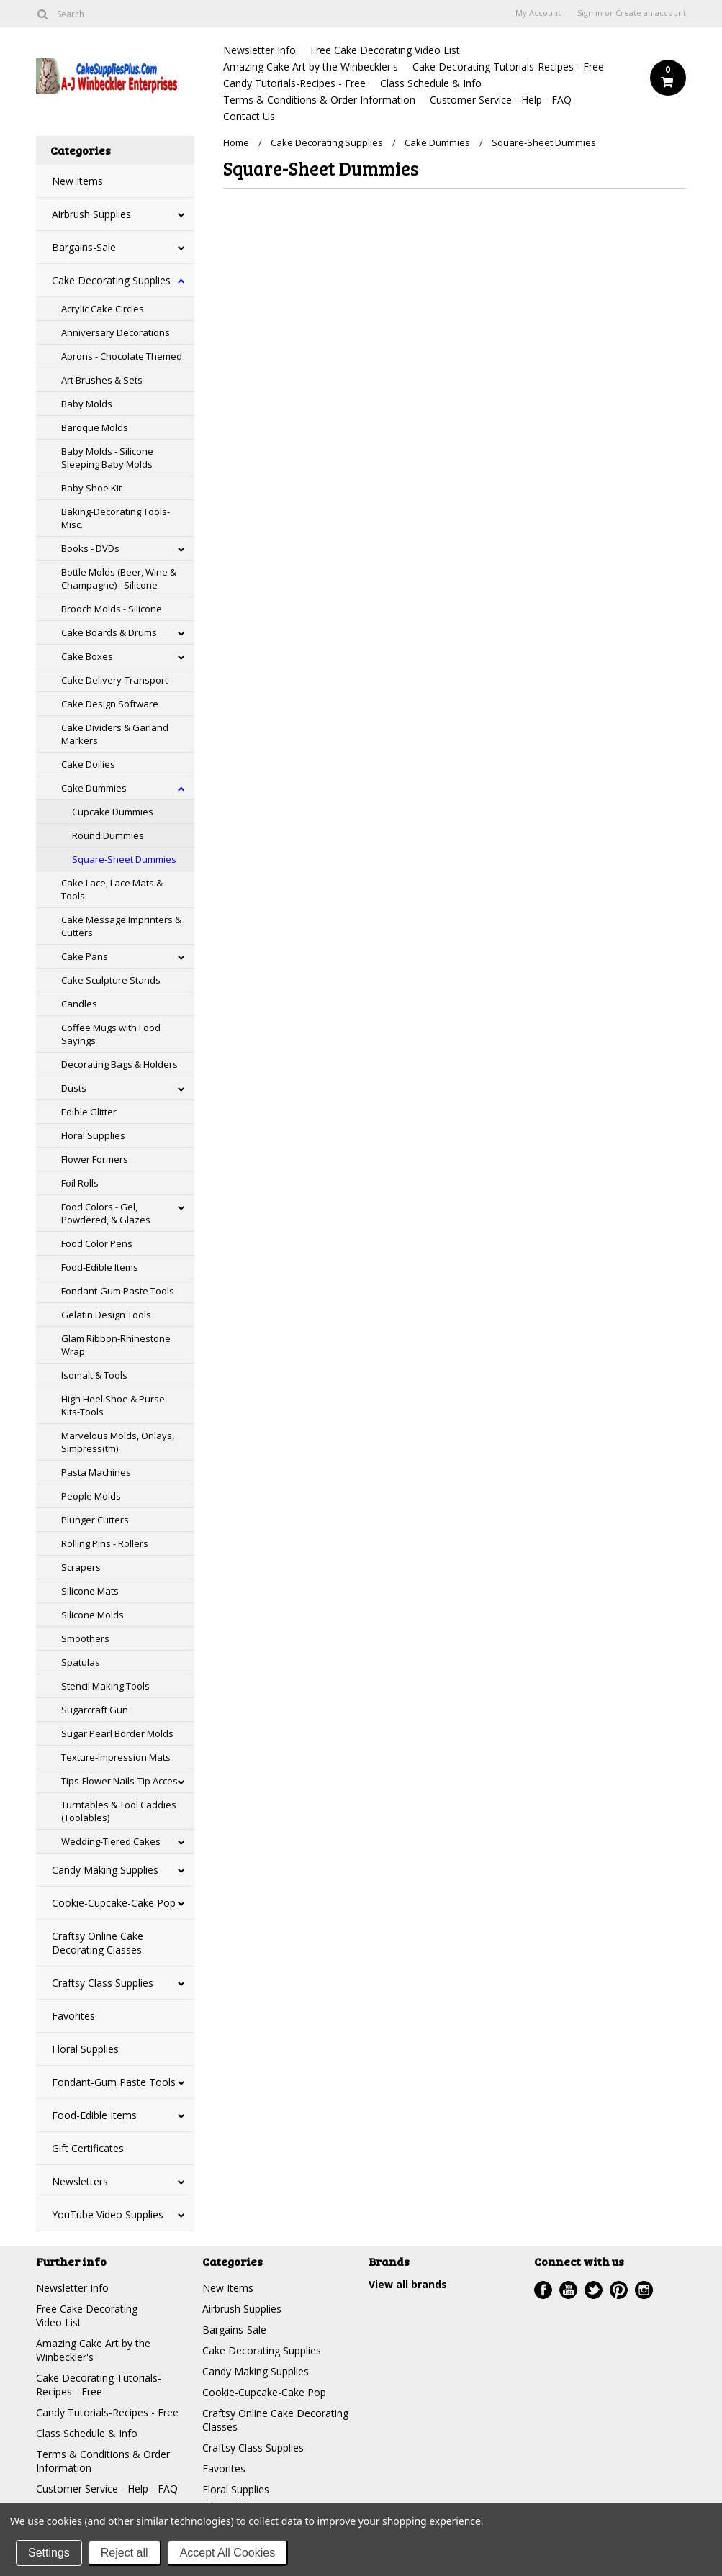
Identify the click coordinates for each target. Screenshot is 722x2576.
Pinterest (619, 2290)
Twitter (594, 2290)
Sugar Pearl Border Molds (117, 1733)
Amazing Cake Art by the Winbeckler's (310, 66)
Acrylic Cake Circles (102, 308)
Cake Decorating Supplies (111, 280)
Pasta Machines (96, 1472)
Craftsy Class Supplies (102, 1983)
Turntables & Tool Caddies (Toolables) (118, 1811)
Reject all (124, 2552)
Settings (49, 2552)
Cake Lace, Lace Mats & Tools (112, 889)
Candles (79, 1003)
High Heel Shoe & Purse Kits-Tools (113, 1405)
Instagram (644, 2290)
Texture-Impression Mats (116, 1757)
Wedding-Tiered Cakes (111, 1841)
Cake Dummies (94, 787)
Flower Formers (94, 1159)
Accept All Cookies (228, 2552)
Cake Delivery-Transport (114, 680)
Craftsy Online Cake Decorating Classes (97, 1942)
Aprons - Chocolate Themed (121, 356)
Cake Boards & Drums (109, 632)
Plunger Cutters (95, 1519)
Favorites (73, 2016)
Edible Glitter (89, 1111)
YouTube (568, 2290)
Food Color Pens (96, 1243)
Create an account (650, 13)
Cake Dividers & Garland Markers (114, 734)
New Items (77, 181)
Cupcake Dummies (112, 811)
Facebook (543, 2290)
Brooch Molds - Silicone (111, 608)
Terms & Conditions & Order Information (319, 99)
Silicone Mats (90, 1590)
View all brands (408, 2284)
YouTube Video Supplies (107, 2214)
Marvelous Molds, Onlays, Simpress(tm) (117, 1442)
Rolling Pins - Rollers (104, 1543)
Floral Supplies (93, 1135)
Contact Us (249, 116)
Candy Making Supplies (105, 1870)
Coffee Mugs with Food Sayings (111, 1034)
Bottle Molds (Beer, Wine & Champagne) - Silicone (118, 578)
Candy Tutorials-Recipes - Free (294, 83)
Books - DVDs (90, 548)
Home (236, 142)
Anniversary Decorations (115, 332)
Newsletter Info (259, 50)
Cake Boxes (87, 656)
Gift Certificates (88, 2148)
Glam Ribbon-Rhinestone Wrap (116, 1345)
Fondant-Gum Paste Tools (117, 1290)
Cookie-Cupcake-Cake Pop (114, 1903)
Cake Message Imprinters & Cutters (121, 926)
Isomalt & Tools (94, 1375)
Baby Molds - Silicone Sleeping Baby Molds (107, 458)
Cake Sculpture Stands (111, 980)
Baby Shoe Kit (91, 487)
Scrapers (81, 1567)
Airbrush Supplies (91, 214)
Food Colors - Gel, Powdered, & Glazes (105, 1213)
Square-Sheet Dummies (124, 859)
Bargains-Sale (84, 247)
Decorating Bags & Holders (119, 1064)
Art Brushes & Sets (102, 379)
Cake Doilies (88, 764)
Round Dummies (108, 835)
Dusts (73, 1087)
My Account (538, 13)
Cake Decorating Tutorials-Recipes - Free (508, 66)
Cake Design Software (109, 703)
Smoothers (85, 1638)
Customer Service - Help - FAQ (501, 99)
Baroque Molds (94, 427)
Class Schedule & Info (431, 83)
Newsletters (80, 2181)
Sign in (590, 13)
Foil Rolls (80, 1182)
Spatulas (80, 1662)
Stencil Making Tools (105, 1685)
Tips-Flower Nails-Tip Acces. (120, 1780)
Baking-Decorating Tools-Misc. (115, 518)
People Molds (91, 1495)
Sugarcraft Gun (94, 1709)
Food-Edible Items (99, 1267)
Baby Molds (86, 403)
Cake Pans (84, 956)
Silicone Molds (92, 1614)
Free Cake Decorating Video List (385, 50)
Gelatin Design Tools (106, 1314)
